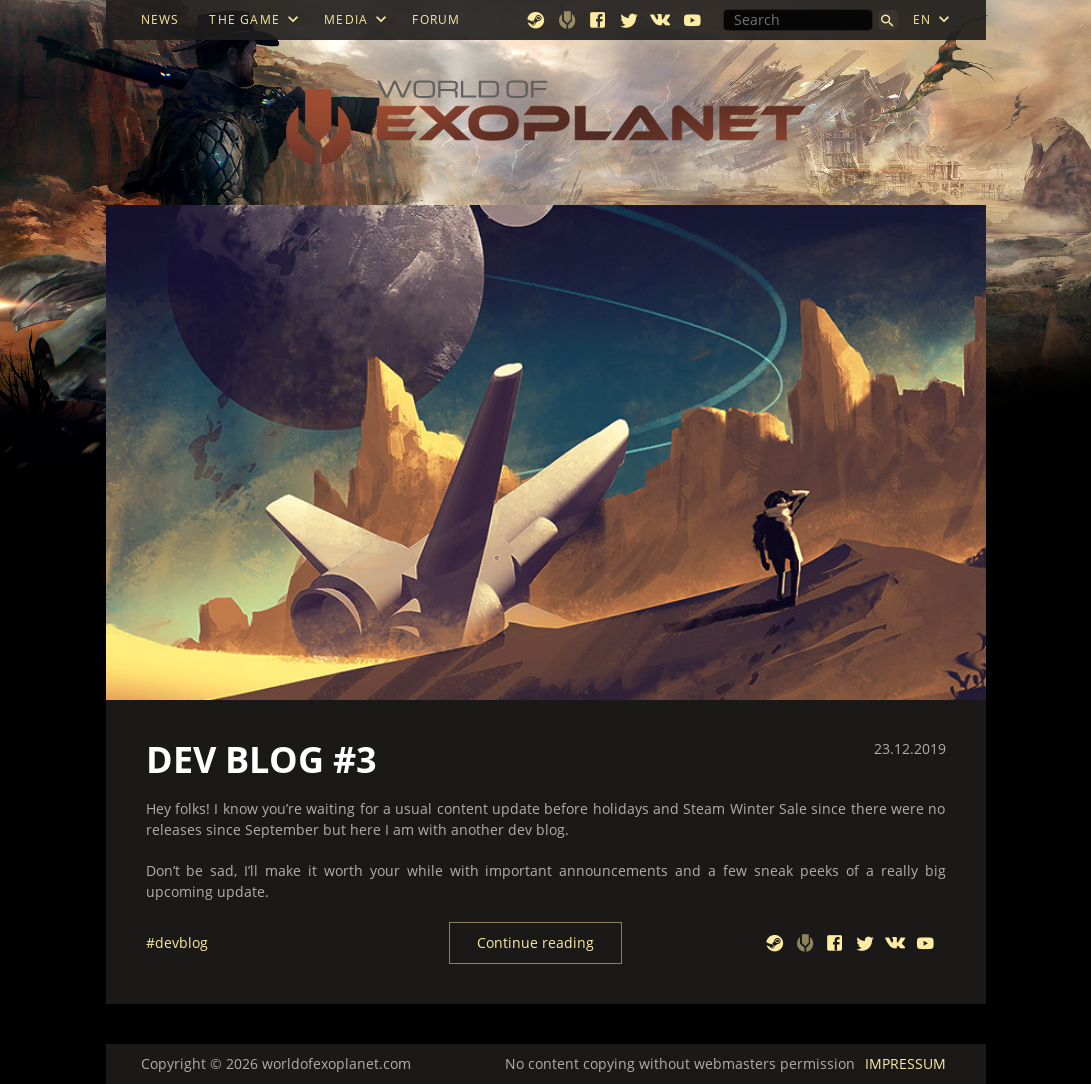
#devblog (177, 943)
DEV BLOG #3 (261, 760)
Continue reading (535, 942)
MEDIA (346, 19)
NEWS (160, 19)
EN (922, 19)
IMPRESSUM (905, 1063)
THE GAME (244, 19)
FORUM (436, 19)
